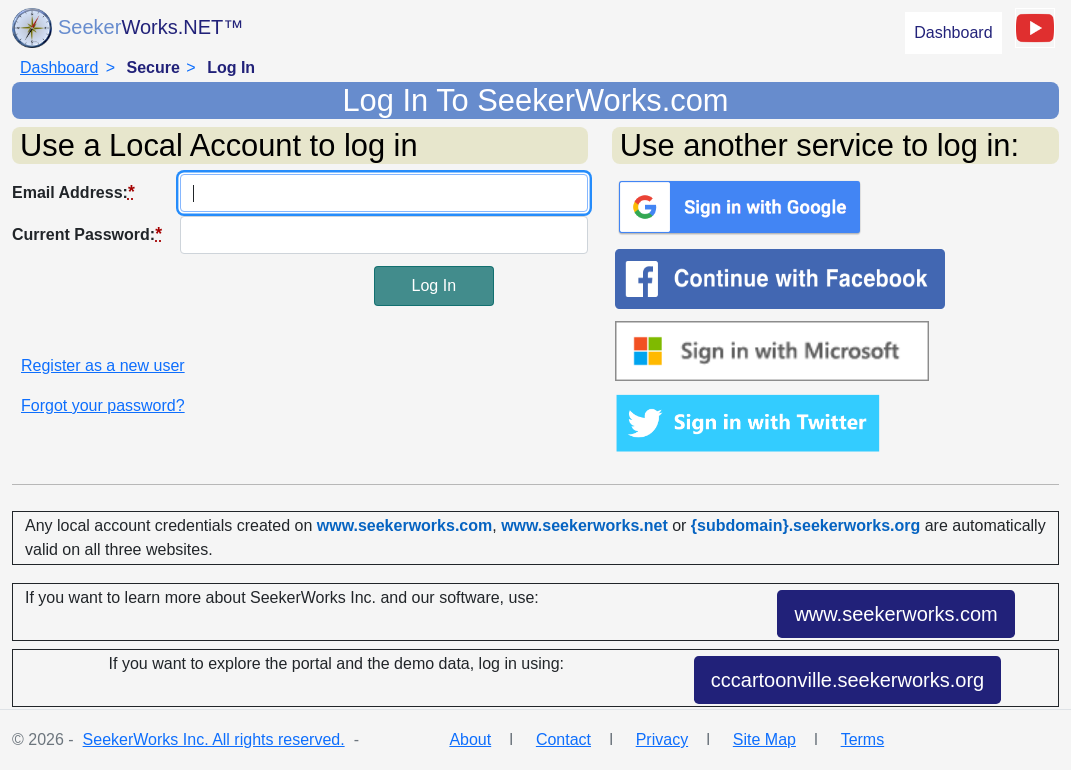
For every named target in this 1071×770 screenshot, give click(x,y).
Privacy (662, 739)
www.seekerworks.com (895, 614)
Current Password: (87, 234)
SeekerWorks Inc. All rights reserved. (214, 739)
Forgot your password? (103, 405)
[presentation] (164, 305)
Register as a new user (103, 365)
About (470, 739)
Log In (434, 285)
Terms (863, 739)
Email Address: (73, 192)
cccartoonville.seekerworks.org (847, 680)
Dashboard (953, 32)
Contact (563, 739)
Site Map (764, 739)
